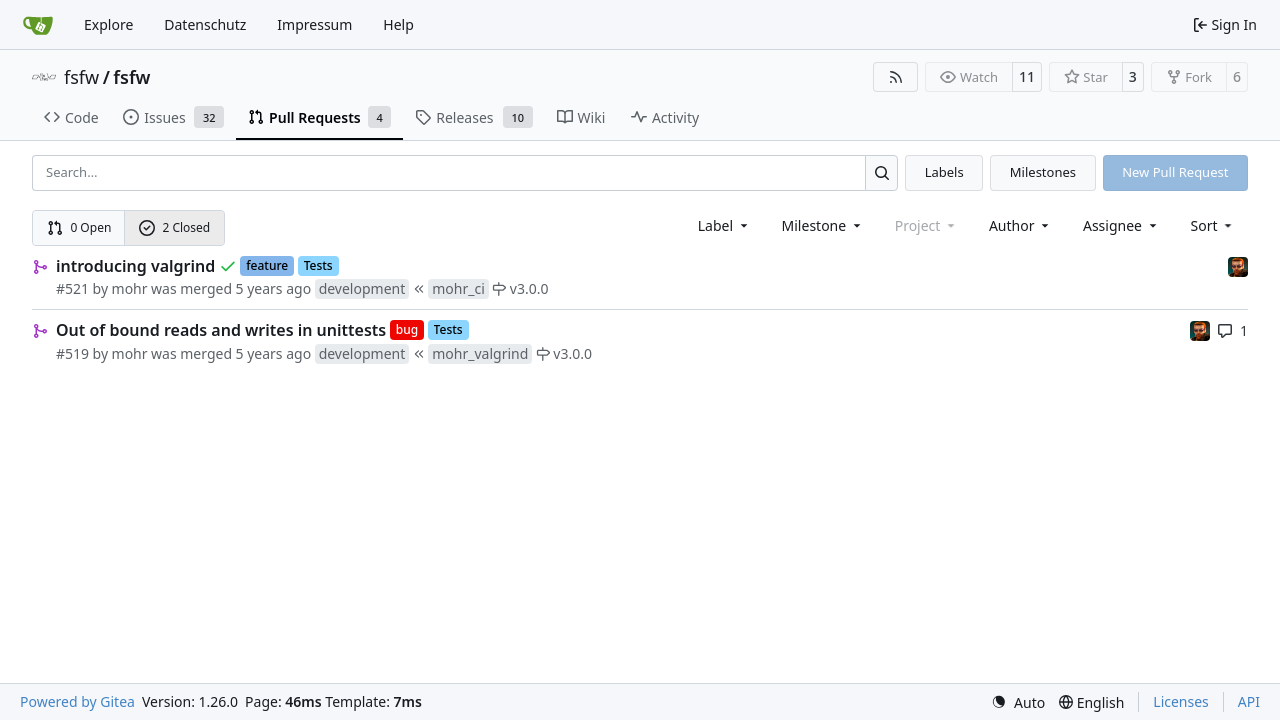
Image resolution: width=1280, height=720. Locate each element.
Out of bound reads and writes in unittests (221, 330)
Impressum (314, 24)
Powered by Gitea (77, 701)
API (1249, 701)
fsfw (81, 77)
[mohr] (1238, 265)
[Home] (38, 25)
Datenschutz (205, 24)
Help (398, 24)
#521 (72, 288)
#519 (72, 353)
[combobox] (724, 225)
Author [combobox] (1020, 225)
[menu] (1213, 225)
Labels (944, 172)
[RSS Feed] (896, 77)
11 (1027, 76)
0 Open (79, 227)
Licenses (1181, 701)
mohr (130, 288)
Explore (108, 24)
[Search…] (881, 172)
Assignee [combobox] (1121, 225)
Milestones (1043, 172)
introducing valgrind (135, 266)
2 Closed (175, 227)
